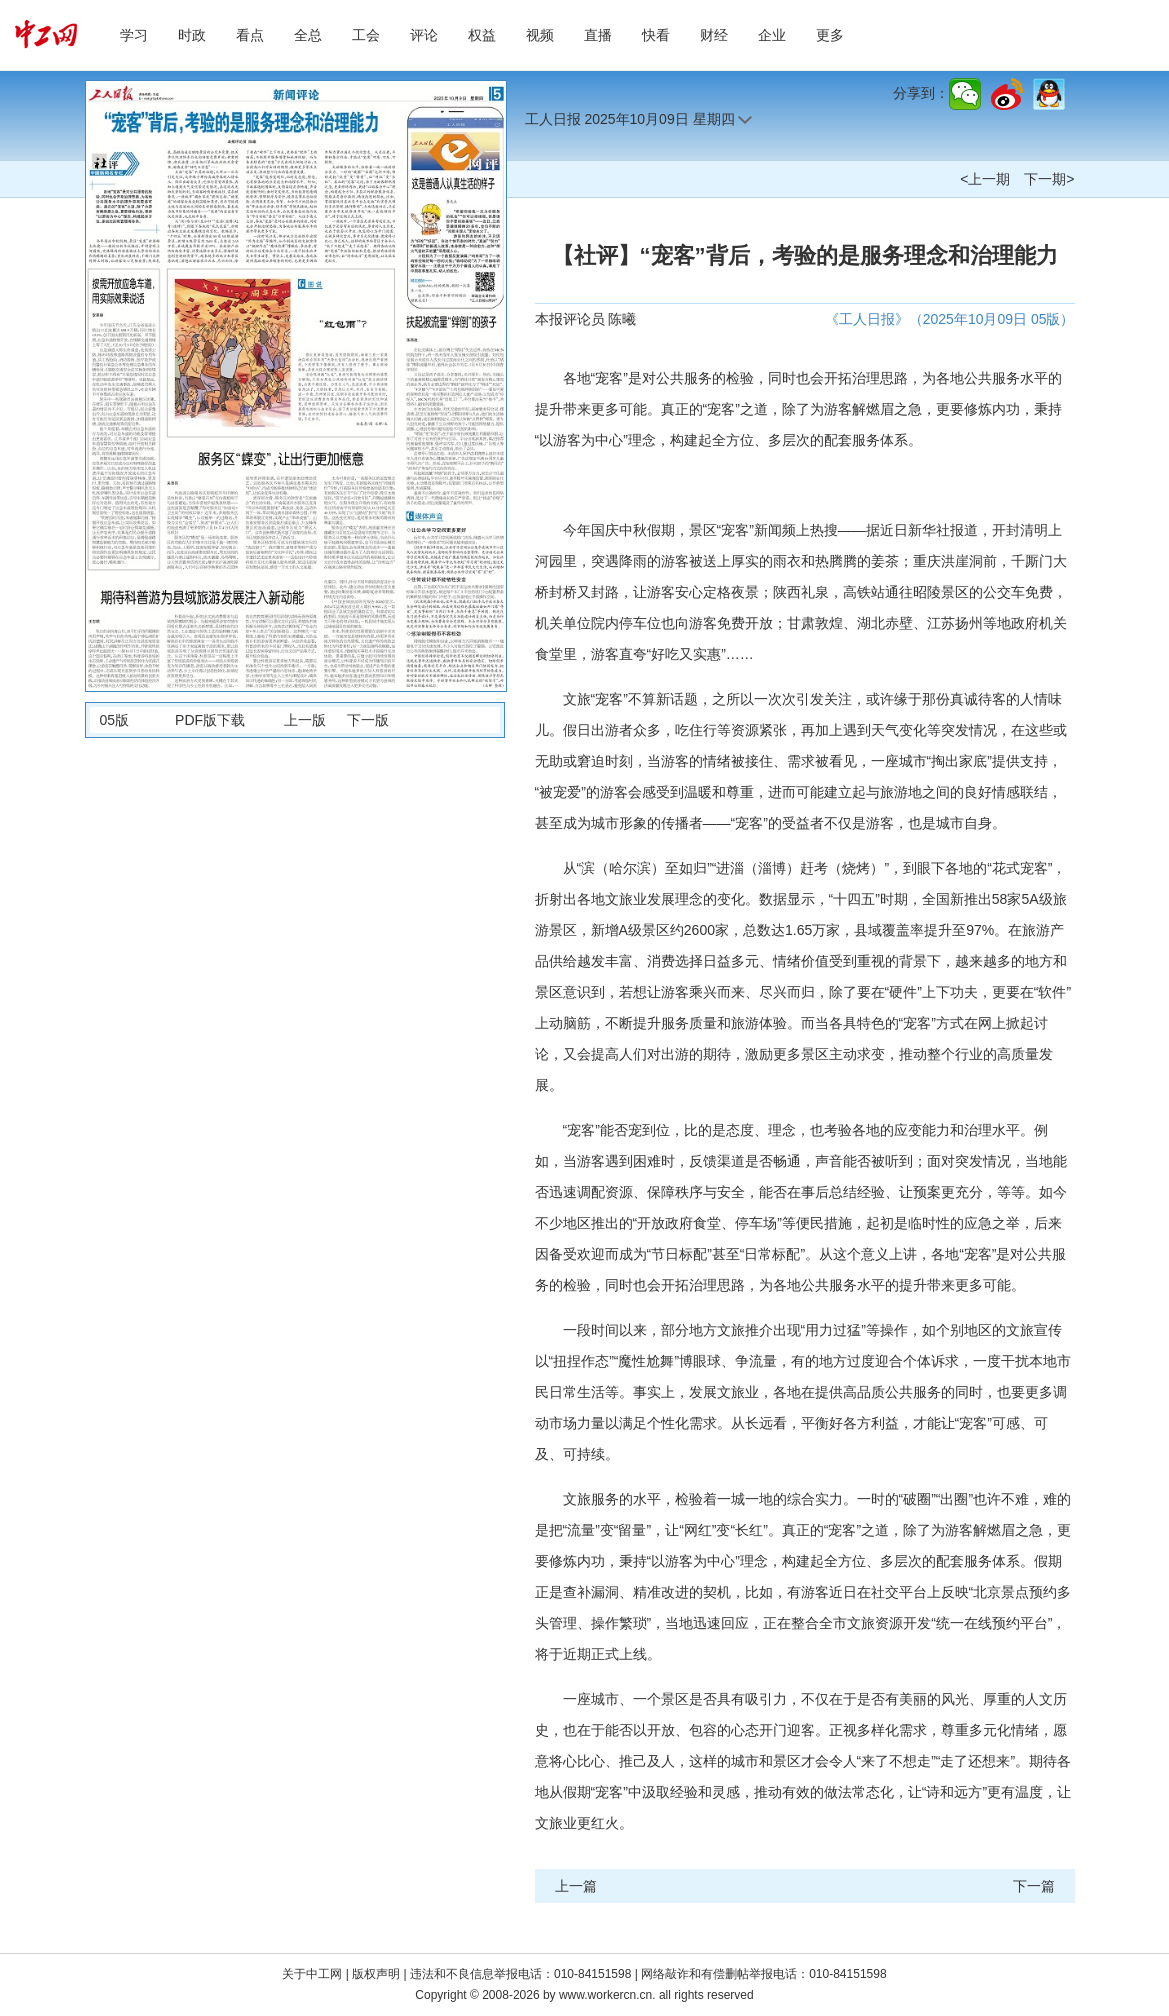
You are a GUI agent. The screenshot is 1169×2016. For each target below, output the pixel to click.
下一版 (368, 720)
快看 (656, 35)
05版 (115, 720)
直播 (598, 35)
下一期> (1049, 179)
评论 (424, 35)
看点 (250, 35)
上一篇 (576, 1886)
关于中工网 (312, 1974)
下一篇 (1034, 1886)
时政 (192, 35)
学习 (134, 35)
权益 (482, 35)
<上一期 (985, 179)
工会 (366, 35)
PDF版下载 (210, 720)
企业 (772, 35)
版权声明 (377, 1974)
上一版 (305, 720)
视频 (540, 35)
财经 (714, 35)
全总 (308, 35)
